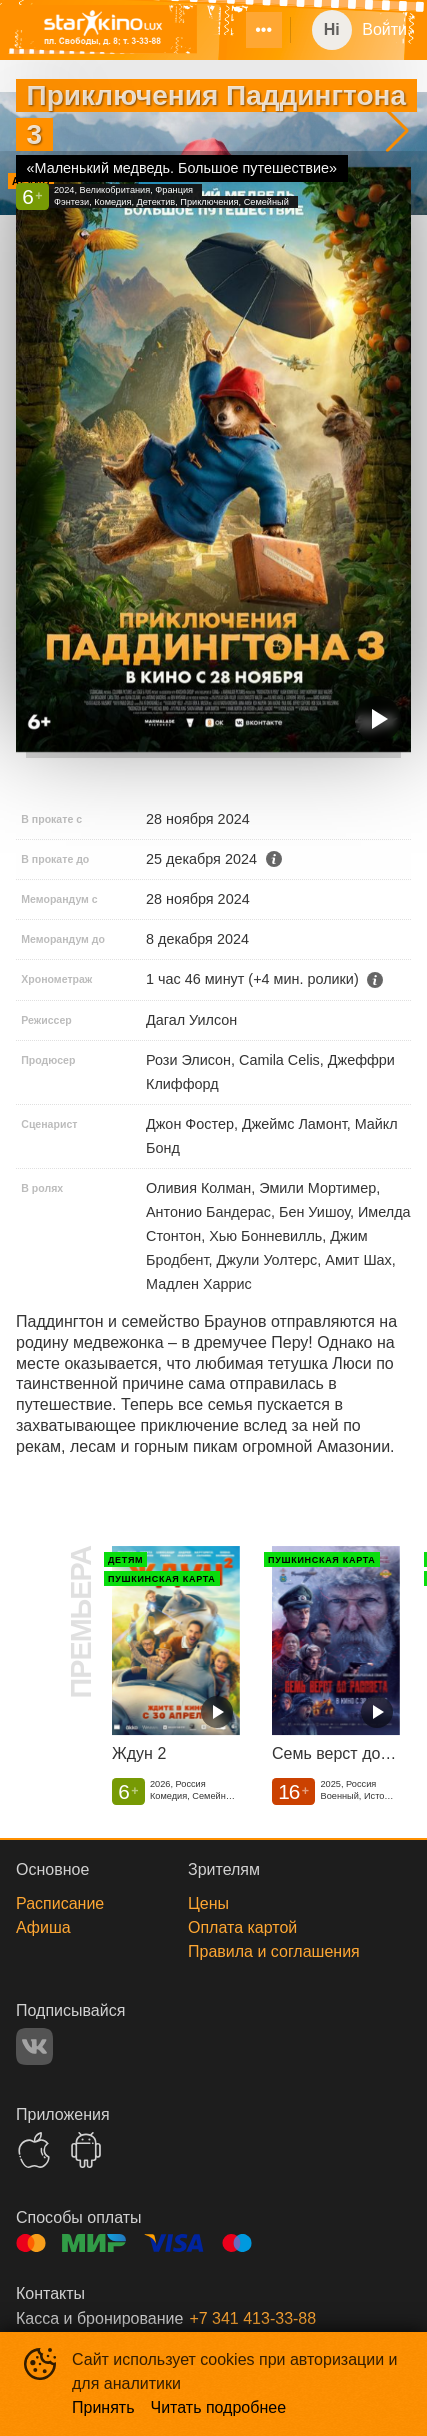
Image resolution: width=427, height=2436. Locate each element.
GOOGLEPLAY (86, 2150)
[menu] (252, 30)
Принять (103, 2407)
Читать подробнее (219, 2407)
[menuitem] (264, 30)
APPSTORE (34, 2150)
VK (34, 2046)
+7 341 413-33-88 (252, 2318)
